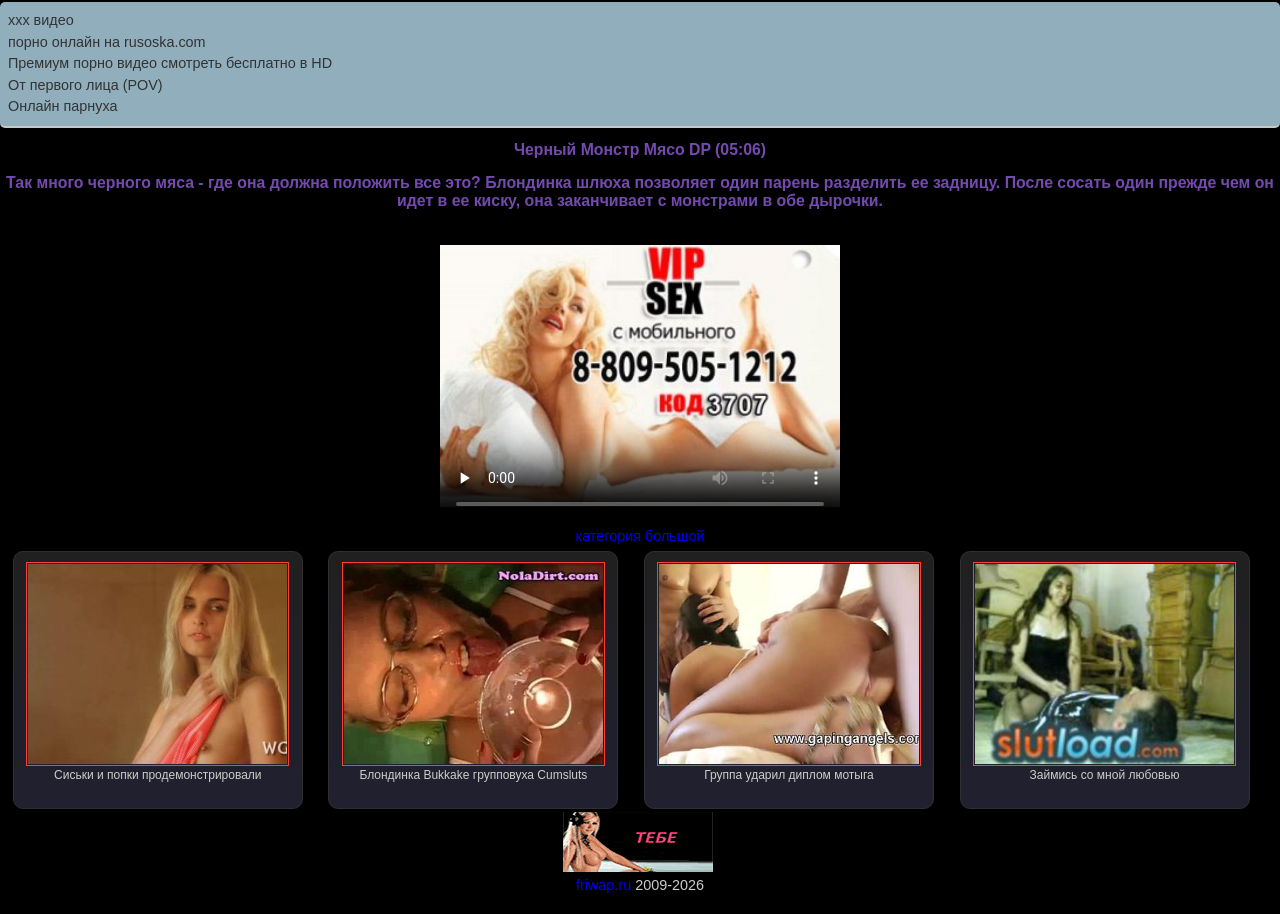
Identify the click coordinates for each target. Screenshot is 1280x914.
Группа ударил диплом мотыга (788, 672)
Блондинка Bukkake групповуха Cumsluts (473, 672)
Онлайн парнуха (63, 106)
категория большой (640, 536)
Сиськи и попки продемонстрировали (157, 672)
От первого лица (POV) (85, 85)
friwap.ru (603, 885)
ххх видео (41, 20)
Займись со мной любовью (1104, 672)
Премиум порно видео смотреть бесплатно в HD (170, 63)
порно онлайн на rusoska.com (107, 42)
